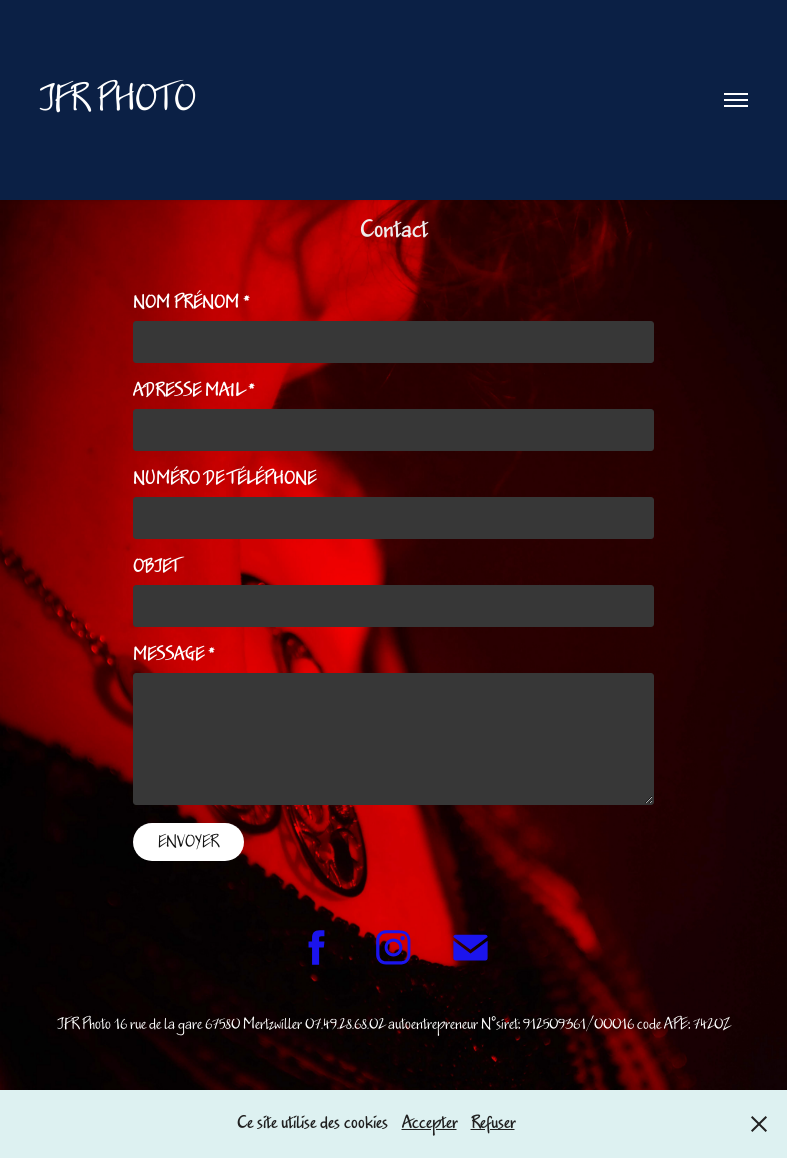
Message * (174, 655)
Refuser (493, 1123)
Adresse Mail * (194, 391)
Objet (156, 567)
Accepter (429, 1123)
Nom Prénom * (191, 303)
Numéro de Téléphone (224, 479)
